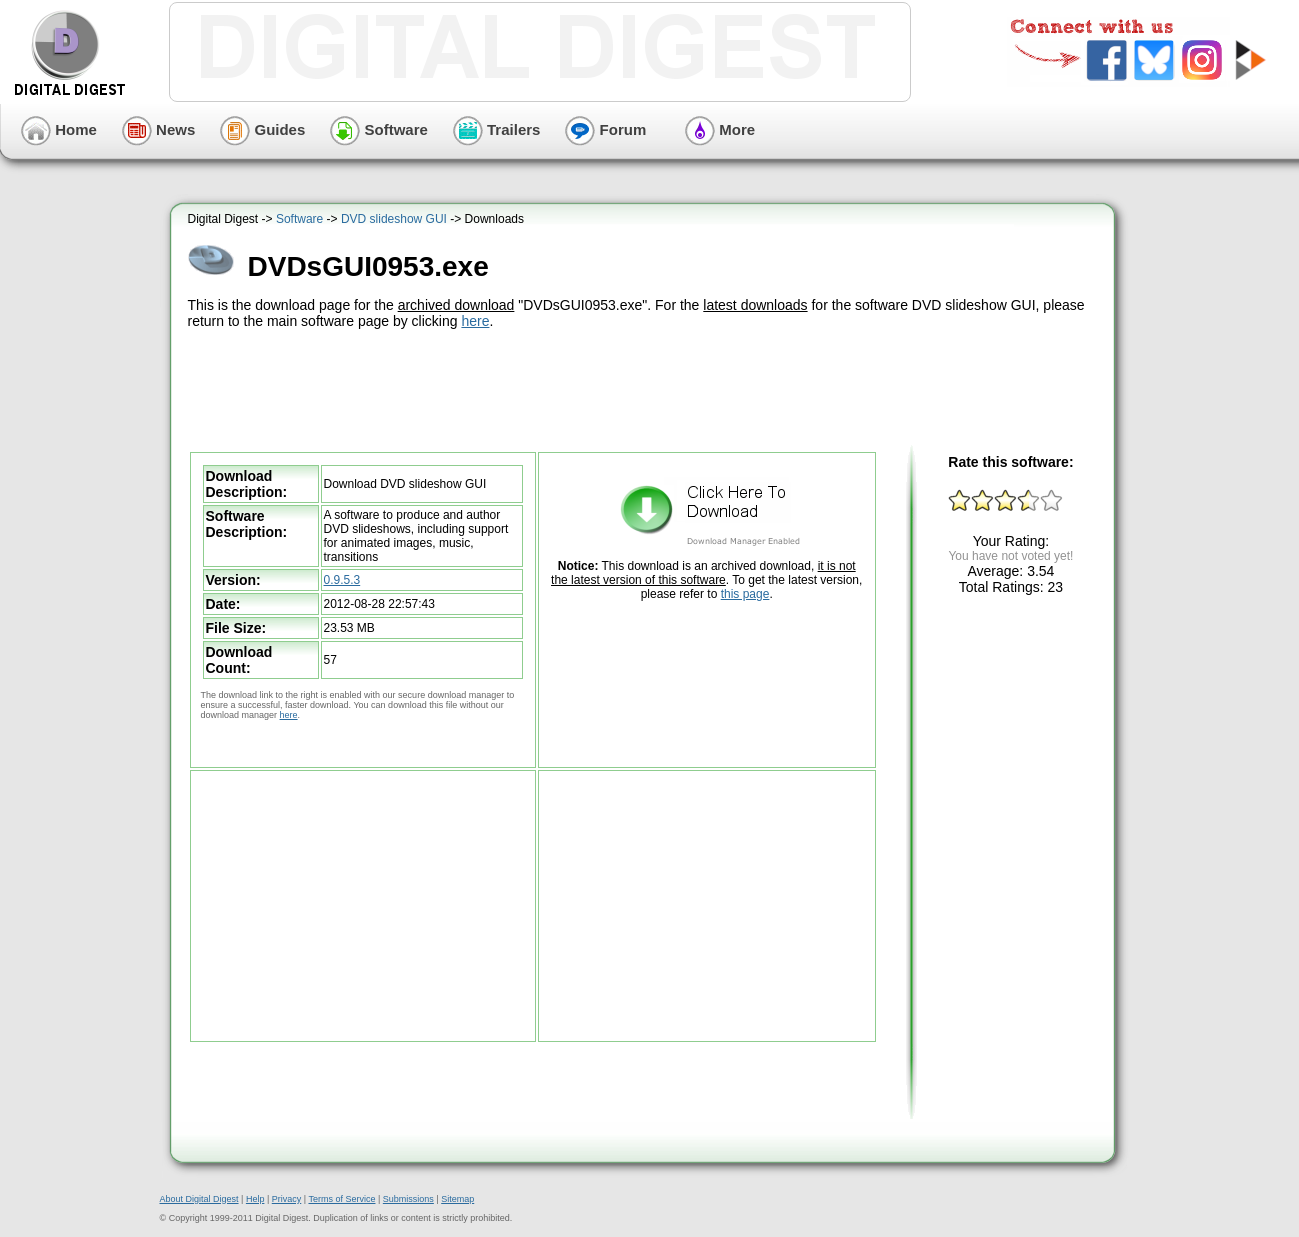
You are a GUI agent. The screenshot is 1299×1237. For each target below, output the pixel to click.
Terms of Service (341, 1199)
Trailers (497, 129)
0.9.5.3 (342, 580)
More (720, 129)
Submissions (408, 1199)
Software (379, 129)
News (158, 129)
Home (59, 129)
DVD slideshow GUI (394, 219)
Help (255, 1199)
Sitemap (457, 1199)
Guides (262, 129)
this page (745, 594)
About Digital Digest (199, 1199)
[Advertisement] (645, 388)
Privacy (287, 1199)
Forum (605, 129)
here (475, 321)
